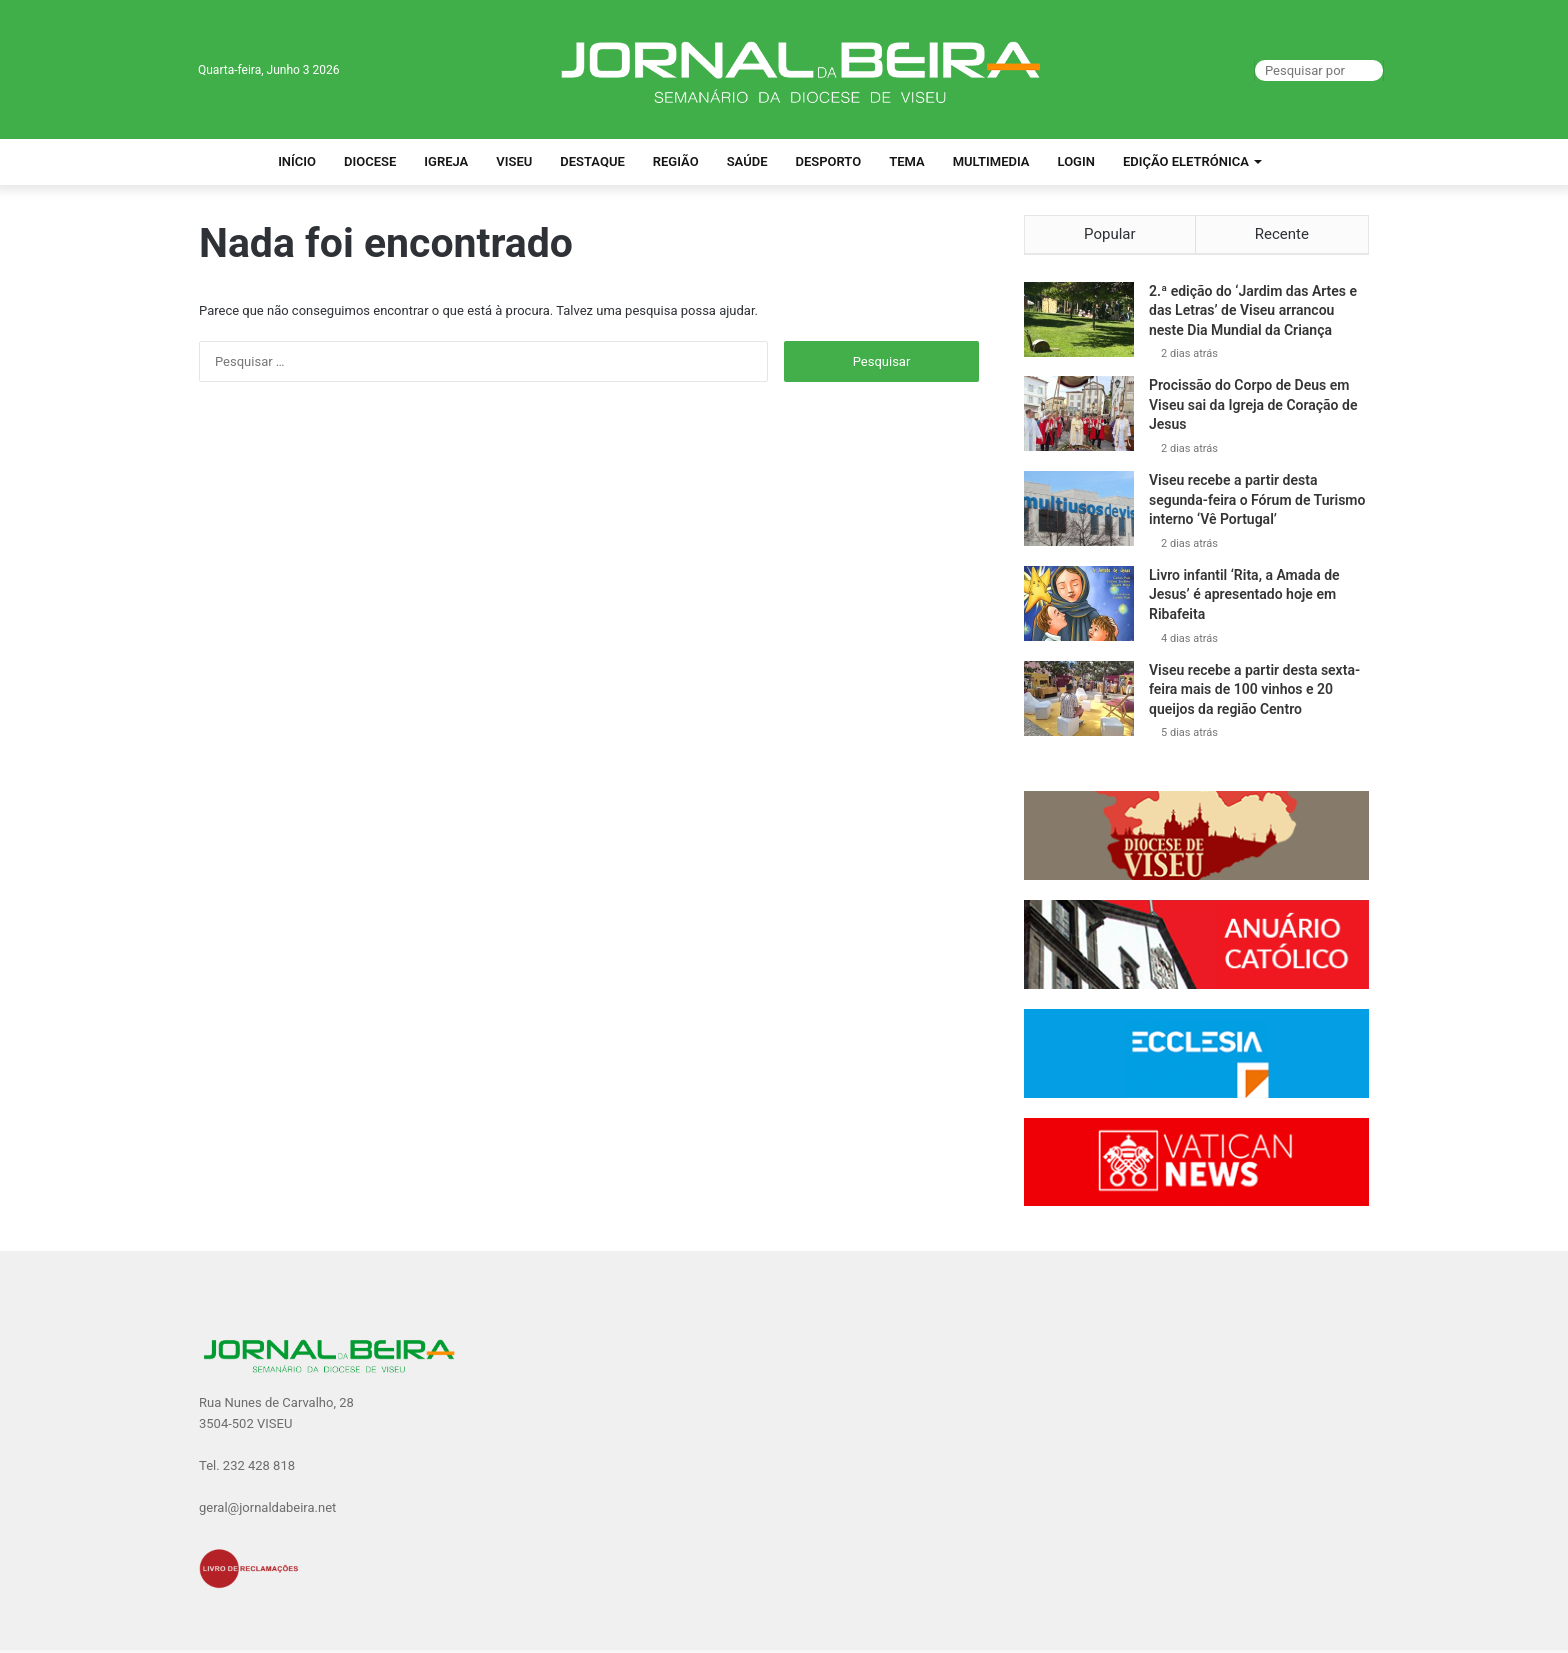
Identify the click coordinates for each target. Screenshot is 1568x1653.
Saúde (747, 161)
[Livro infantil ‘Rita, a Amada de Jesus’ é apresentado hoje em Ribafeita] (1079, 606)
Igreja (446, 161)
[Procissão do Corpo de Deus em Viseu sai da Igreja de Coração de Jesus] (1079, 417)
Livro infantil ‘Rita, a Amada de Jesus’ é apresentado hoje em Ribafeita (1244, 597)
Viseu (514, 161)
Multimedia (991, 161)
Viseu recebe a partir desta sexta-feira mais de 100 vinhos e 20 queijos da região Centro (1254, 692)
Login (1076, 161)
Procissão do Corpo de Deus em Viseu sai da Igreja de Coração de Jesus (1253, 408)
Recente (1282, 234)
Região (676, 161)
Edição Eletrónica (1186, 161)
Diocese (370, 161)
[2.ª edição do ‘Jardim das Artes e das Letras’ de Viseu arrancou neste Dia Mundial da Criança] (1079, 322)
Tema (907, 161)
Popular (1110, 234)
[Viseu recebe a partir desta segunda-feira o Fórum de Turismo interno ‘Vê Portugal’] (1079, 512)
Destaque (592, 161)
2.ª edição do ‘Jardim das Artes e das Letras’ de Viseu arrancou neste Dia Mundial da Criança (1253, 313)
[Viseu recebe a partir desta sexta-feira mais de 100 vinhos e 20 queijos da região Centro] (1079, 701)
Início (297, 161)
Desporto (828, 161)
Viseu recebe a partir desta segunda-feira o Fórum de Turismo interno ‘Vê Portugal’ (1257, 503)
